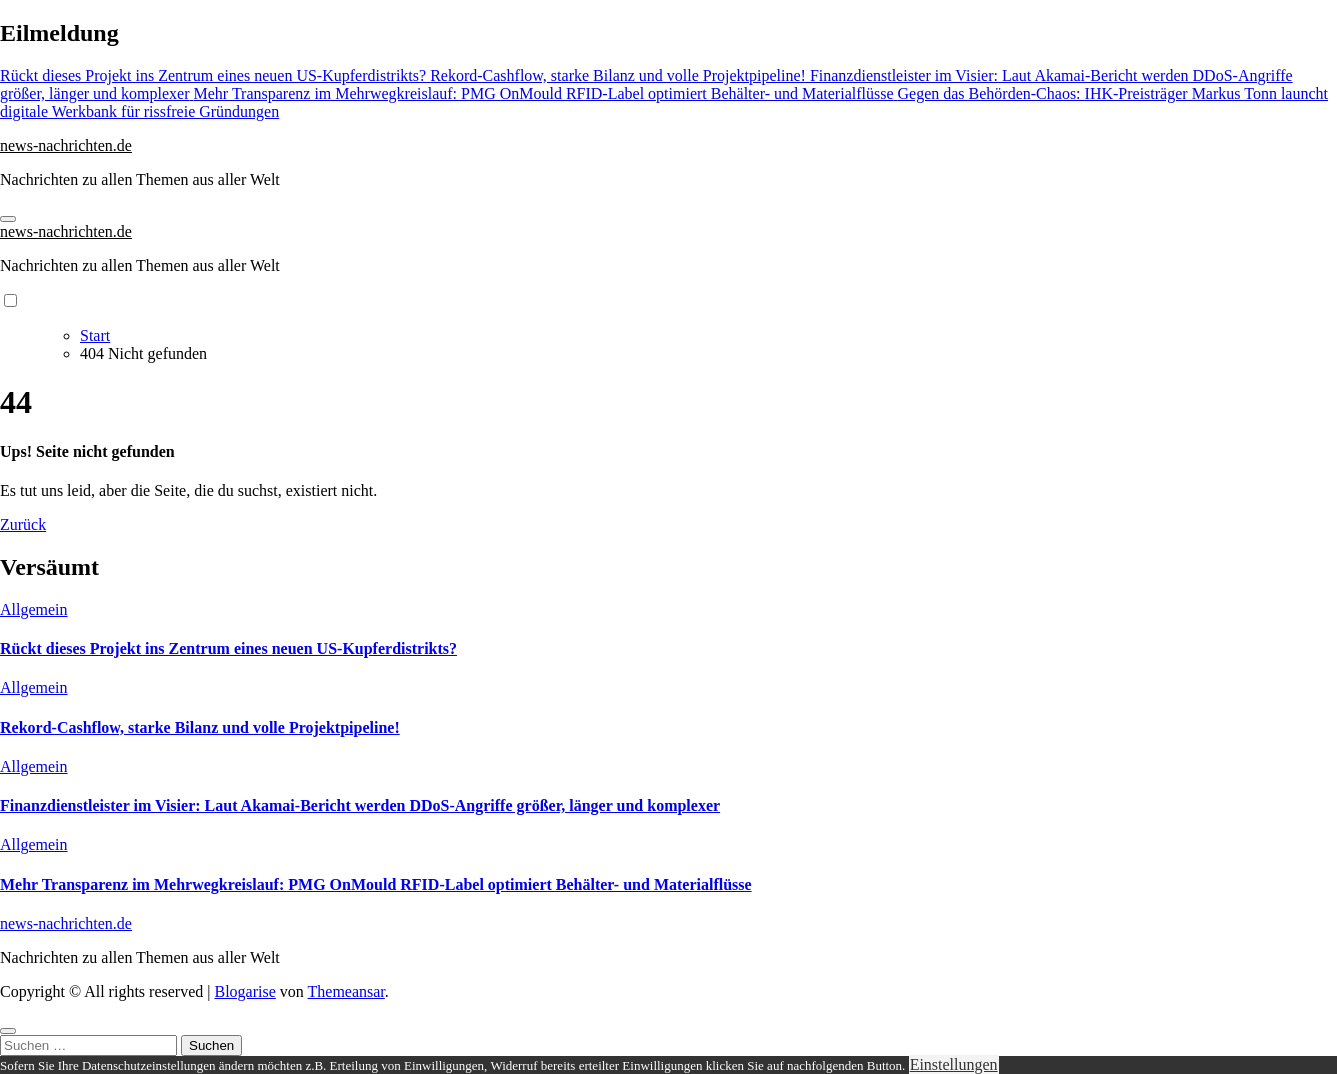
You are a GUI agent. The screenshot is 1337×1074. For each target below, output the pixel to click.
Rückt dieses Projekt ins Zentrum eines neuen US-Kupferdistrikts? (228, 648)
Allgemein (34, 609)
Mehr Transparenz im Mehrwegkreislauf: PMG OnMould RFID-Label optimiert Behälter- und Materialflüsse (376, 884)
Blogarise (244, 991)
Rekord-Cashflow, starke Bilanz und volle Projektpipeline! (200, 727)
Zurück (23, 524)
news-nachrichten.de (66, 145)
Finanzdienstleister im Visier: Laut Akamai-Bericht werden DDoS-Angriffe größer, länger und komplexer (360, 805)
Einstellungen (954, 1064)
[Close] (8, 1031)
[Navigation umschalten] (8, 219)
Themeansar (346, 991)
